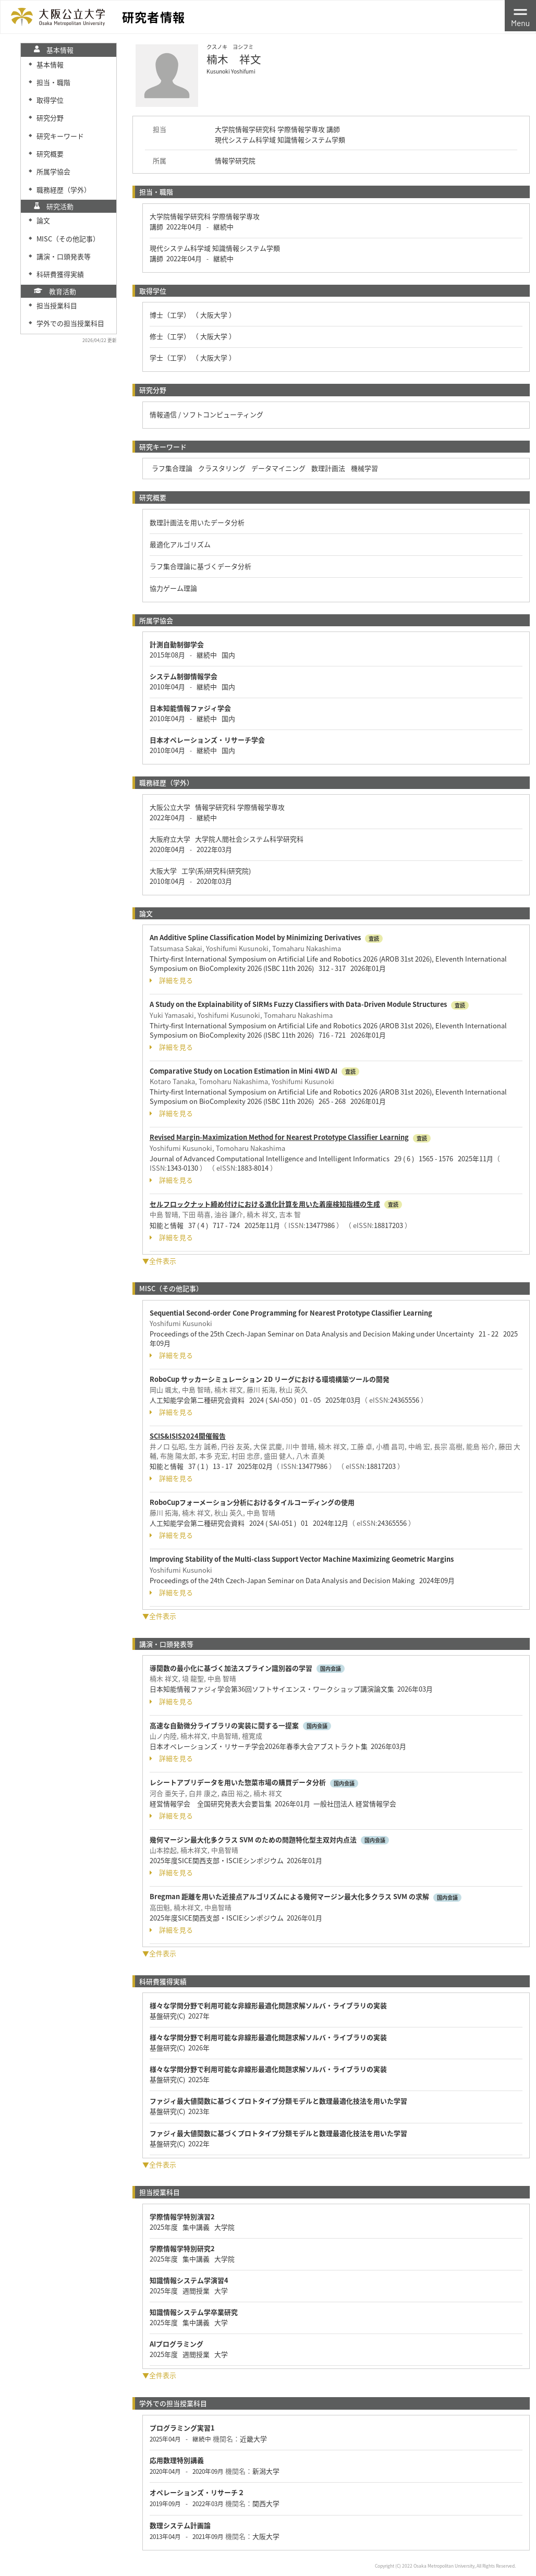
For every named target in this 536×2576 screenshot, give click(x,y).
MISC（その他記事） (68, 239)
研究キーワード (60, 136)
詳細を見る (171, 980)
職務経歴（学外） (63, 190)
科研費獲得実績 (60, 274)
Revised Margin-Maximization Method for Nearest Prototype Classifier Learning (279, 1137)
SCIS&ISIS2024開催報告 (188, 1436)
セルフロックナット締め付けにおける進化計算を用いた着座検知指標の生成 (265, 1204)
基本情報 (50, 64)
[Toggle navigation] (520, 15)
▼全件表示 (159, 1261)
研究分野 (50, 118)
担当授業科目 (56, 305)
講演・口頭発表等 (63, 256)
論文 (43, 220)
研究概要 (50, 154)
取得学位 (50, 100)
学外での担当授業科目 (70, 323)
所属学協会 (53, 171)
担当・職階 (53, 82)
